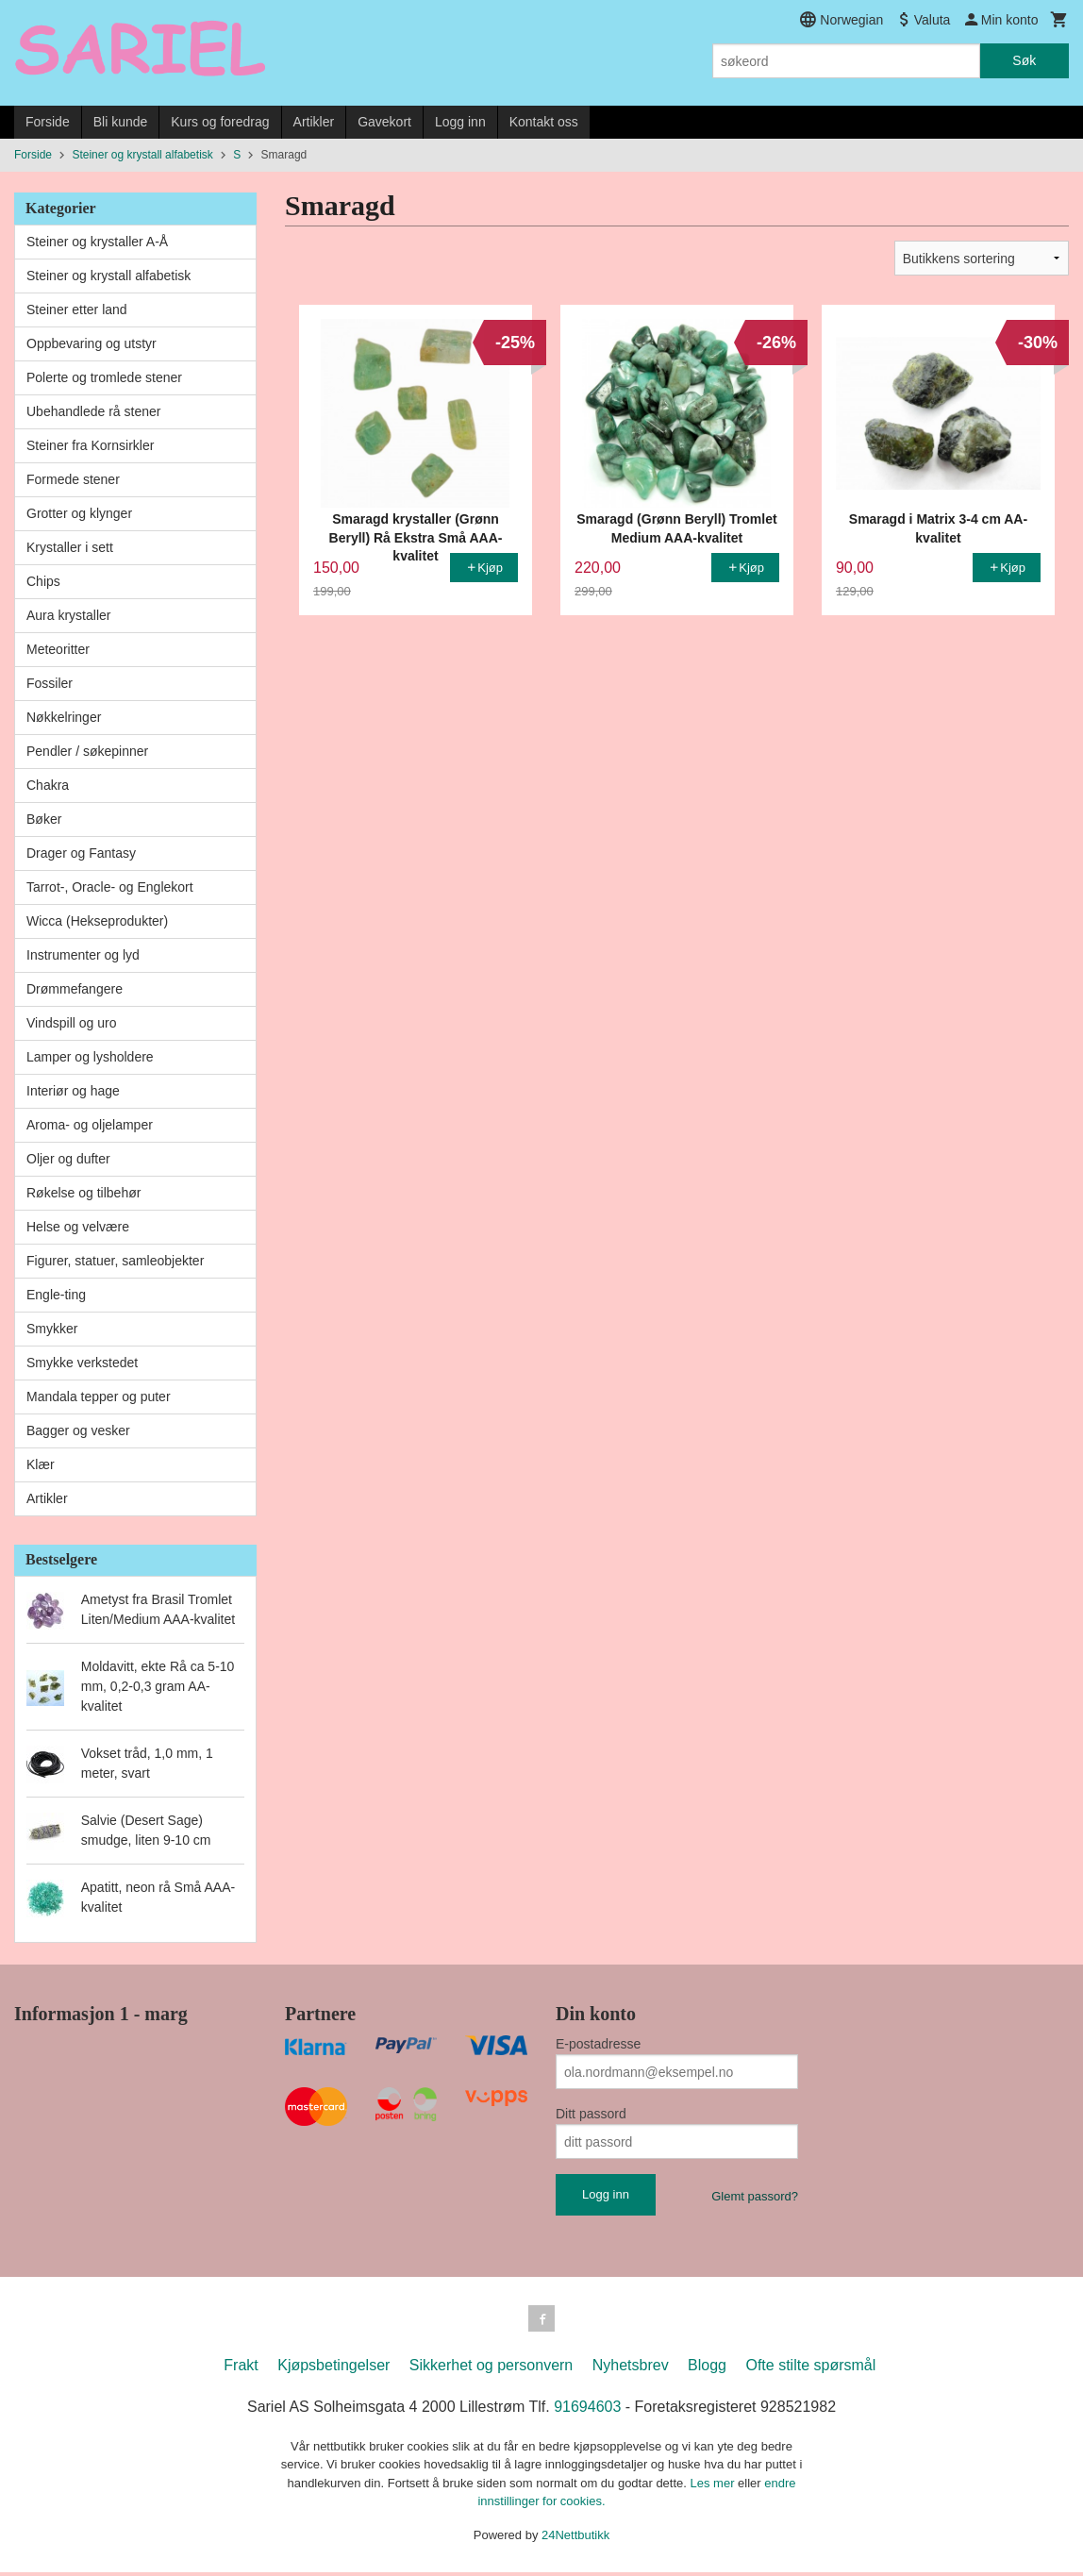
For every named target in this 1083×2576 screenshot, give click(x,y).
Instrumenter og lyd (83, 954)
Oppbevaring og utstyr (91, 343)
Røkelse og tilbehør (83, 1192)
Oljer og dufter (68, 1158)
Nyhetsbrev (630, 2369)
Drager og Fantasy (81, 853)
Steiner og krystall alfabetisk (108, 275)
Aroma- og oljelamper (89, 1124)
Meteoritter (58, 649)
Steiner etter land (76, 309)
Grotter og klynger (79, 513)
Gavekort (384, 121)
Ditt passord (591, 2113)
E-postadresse (598, 2043)
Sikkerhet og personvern (491, 2369)
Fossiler (49, 683)
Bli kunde (120, 121)
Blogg (707, 2369)
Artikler (314, 121)
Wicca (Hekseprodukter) (97, 920)
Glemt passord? (754, 2196)
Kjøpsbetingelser (333, 2369)
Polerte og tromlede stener (104, 377)
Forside (47, 121)
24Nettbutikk (575, 2539)
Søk (1024, 60)
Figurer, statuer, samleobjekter (115, 1260)
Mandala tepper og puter (98, 1396)
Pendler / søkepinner (87, 751)
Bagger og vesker (78, 1430)
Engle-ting (56, 1294)
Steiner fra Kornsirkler (90, 445)
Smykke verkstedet (82, 1362)
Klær (40, 1464)
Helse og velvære (77, 1226)
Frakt (241, 2369)
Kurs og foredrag (220, 121)
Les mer (715, 2487)
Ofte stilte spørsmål (810, 2369)
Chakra (47, 785)
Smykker (51, 1328)
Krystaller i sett (69, 547)
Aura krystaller (68, 615)
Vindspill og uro (71, 1022)
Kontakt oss (543, 121)
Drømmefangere (74, 988)
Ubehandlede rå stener (93, 411)
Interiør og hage (73, 1090)
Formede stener (73, 479)
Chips (43, 581)
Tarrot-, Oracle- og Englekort (109, 887)
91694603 (587, 2410)
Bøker (43, 819)
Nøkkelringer (63, 717)
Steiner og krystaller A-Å (97, 241)
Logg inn (460, 121)
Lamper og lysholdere (90, 1056)
